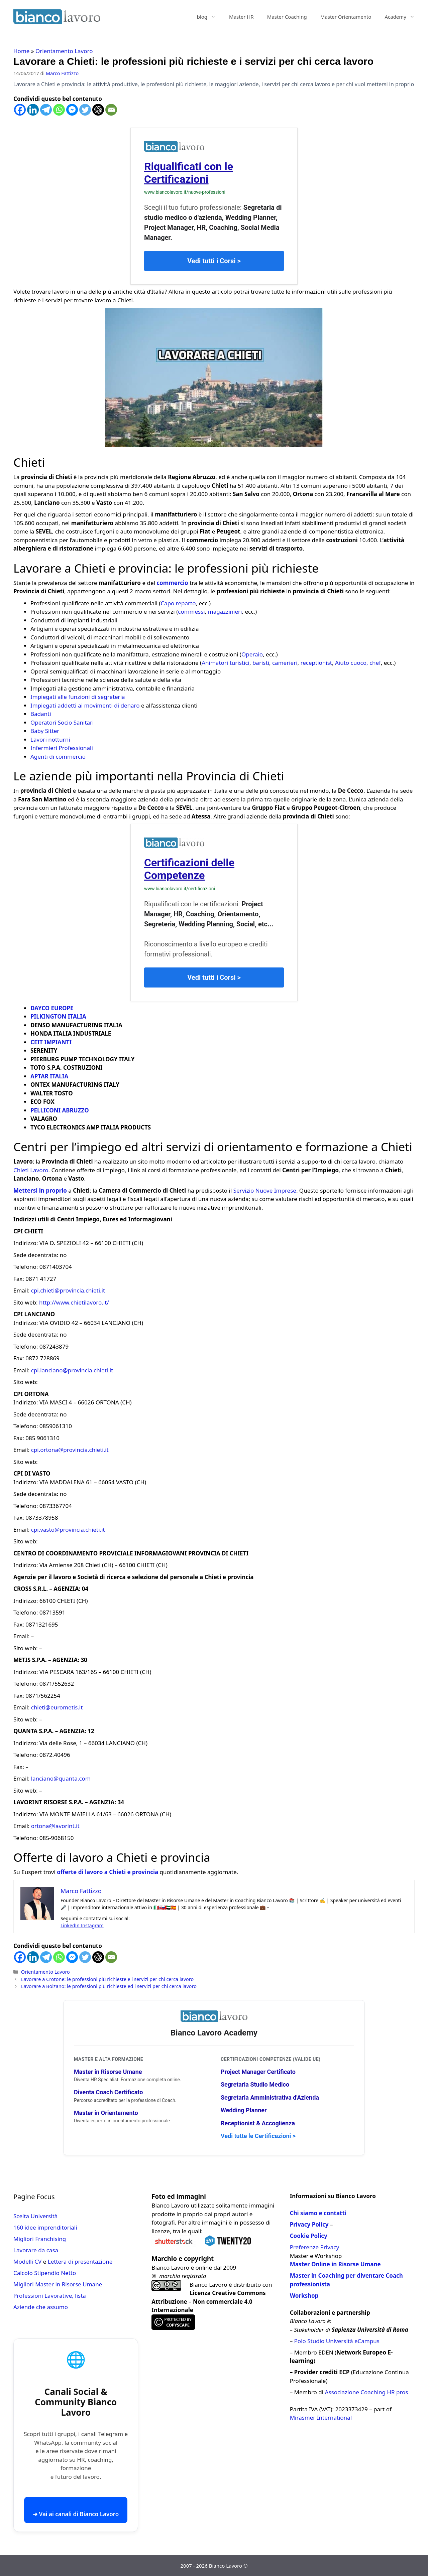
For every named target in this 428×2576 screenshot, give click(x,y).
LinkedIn (71, 1925)
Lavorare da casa (35, 2250)
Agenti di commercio (58, 756)
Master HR (241, 16)
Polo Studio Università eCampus (337, 2341)
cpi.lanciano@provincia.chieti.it (72, 1370)
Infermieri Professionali (61, 748)
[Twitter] (85, 110)
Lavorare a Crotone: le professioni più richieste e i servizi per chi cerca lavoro (107, 1979)
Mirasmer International (321, 2417)
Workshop (304, 2295)
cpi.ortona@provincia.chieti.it (70, 1450)
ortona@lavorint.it (55, 1826)
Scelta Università (35, 2216)
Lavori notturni (50, 739)
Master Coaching (287, 16)
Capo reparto (178, 603)
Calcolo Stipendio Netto (44, 2273)
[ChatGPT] (98, 110)
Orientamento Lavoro (64, 51)
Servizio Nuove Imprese (264, 1190)
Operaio (252, 654)
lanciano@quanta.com (61, 1778)
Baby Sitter (44, 731)
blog (209, 17)
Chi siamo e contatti (318, 2213)
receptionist (316, 662)
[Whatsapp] (59, 110)
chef (375, 662)
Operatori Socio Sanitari (62, 722)
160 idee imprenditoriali (45, 2227)
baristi (260, 662)
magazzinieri (225, 611)
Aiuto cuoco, (351, 662)
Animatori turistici (225, 662)
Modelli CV (27, 2261)
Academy (403, 17)
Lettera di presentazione (80, 2261)
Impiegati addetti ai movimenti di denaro (85, 705)
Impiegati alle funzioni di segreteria (77, 697)
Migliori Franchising (39, 2239)
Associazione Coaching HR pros (366, 2392)
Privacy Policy (309, 2224)
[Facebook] (20, 110)
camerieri (285, 662)
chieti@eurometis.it (57, 1707)
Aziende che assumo (40, 2307)
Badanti (40, 714)
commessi (191, 611)
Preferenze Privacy (314, 2247)
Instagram (92, 1925)
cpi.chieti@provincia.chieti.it (68, 1290)
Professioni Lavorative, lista (49, 2295)
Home (21, 51)
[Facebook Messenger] (72, 110)
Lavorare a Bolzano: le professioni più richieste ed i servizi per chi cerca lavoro (109, 1986)
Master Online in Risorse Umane (335, 2264)
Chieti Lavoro (30, 1170)
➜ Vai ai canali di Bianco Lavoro (76, 2514)
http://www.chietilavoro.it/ (74, 1302)
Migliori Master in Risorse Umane (57, 2284)
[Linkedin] (33, 110)
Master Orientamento (345, 16)
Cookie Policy (308, 2236)
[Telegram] (46, 110)
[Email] (111, 110)
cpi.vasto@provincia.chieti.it (68, 1529)
